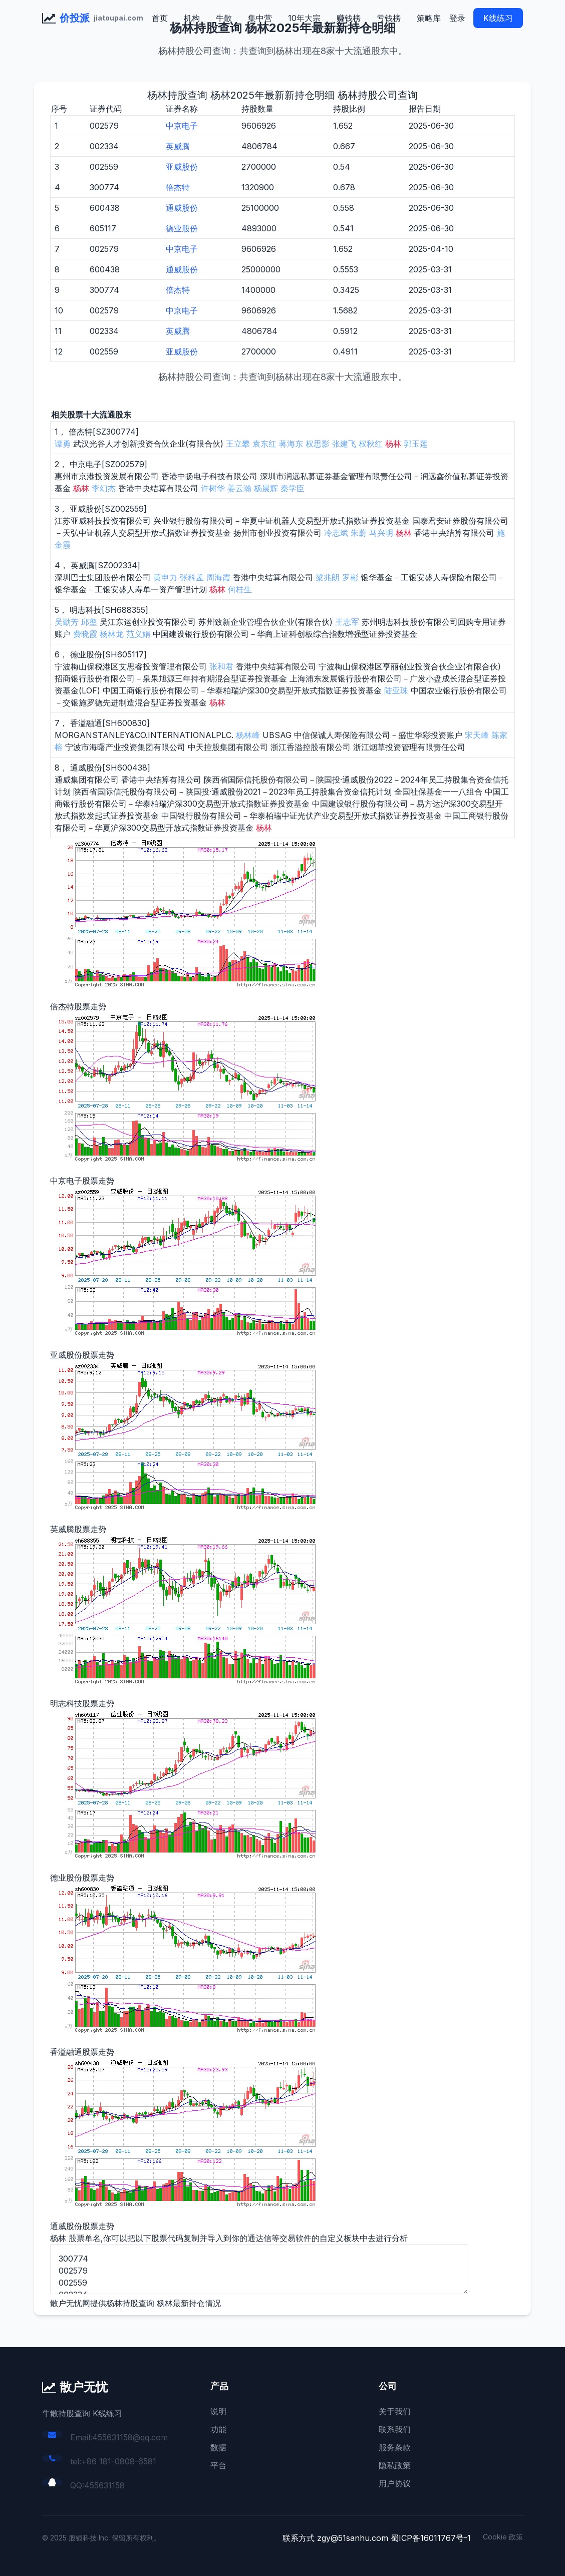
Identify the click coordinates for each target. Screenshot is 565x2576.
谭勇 (63, 444)
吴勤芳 (67, 622)
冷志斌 (336, 533)
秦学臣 (292, 488)
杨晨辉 (266, 488)
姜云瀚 (239, 488)
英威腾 (178, 146)
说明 (218, 2411)
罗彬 (350, 577)
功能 (218, 2429)
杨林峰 (248, 735)
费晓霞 (85, 634)
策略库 (429, 18)
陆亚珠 (396, 690)
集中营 (260, 18)
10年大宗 (304, 18)
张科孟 (192, 577)
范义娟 (138, 634)
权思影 (318, 444)
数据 (218, 2447)
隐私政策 (395, 2465)
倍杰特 (178, 187)
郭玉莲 (416, 444)
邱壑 (89, 622)
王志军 (347, 622)
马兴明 (381, 533)
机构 (192, 18)
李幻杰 (104, 488)
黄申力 (165, 577)
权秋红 (371, 444)
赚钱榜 (349, 18)
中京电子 (182, 126)
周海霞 (218, 577)
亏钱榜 (389, 18)
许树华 (213, 488)
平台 (218, 2465)
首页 (160, 18)
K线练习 (498, 18)
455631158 (104, 2485)
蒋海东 (291, 444)
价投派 (75, 18)
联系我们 (395, 2429)
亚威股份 (182, 167)
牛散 (224, 18)
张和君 (221, 666)
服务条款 (395, 2447)
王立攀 (238, 444)
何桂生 (240, 589)
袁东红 (264, 444)
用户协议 (395, 2483)
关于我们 (395, 2411)
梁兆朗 (328, 577)
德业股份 (182, 228)
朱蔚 (359, 533)
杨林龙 (112, 634)
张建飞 (344, 444)
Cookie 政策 (503, 2536)
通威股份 (182, 208)
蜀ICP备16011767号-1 (431, 2538)
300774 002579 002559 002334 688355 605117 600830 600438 (259, 2269)
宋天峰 (477, 735)
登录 (457, 18)
